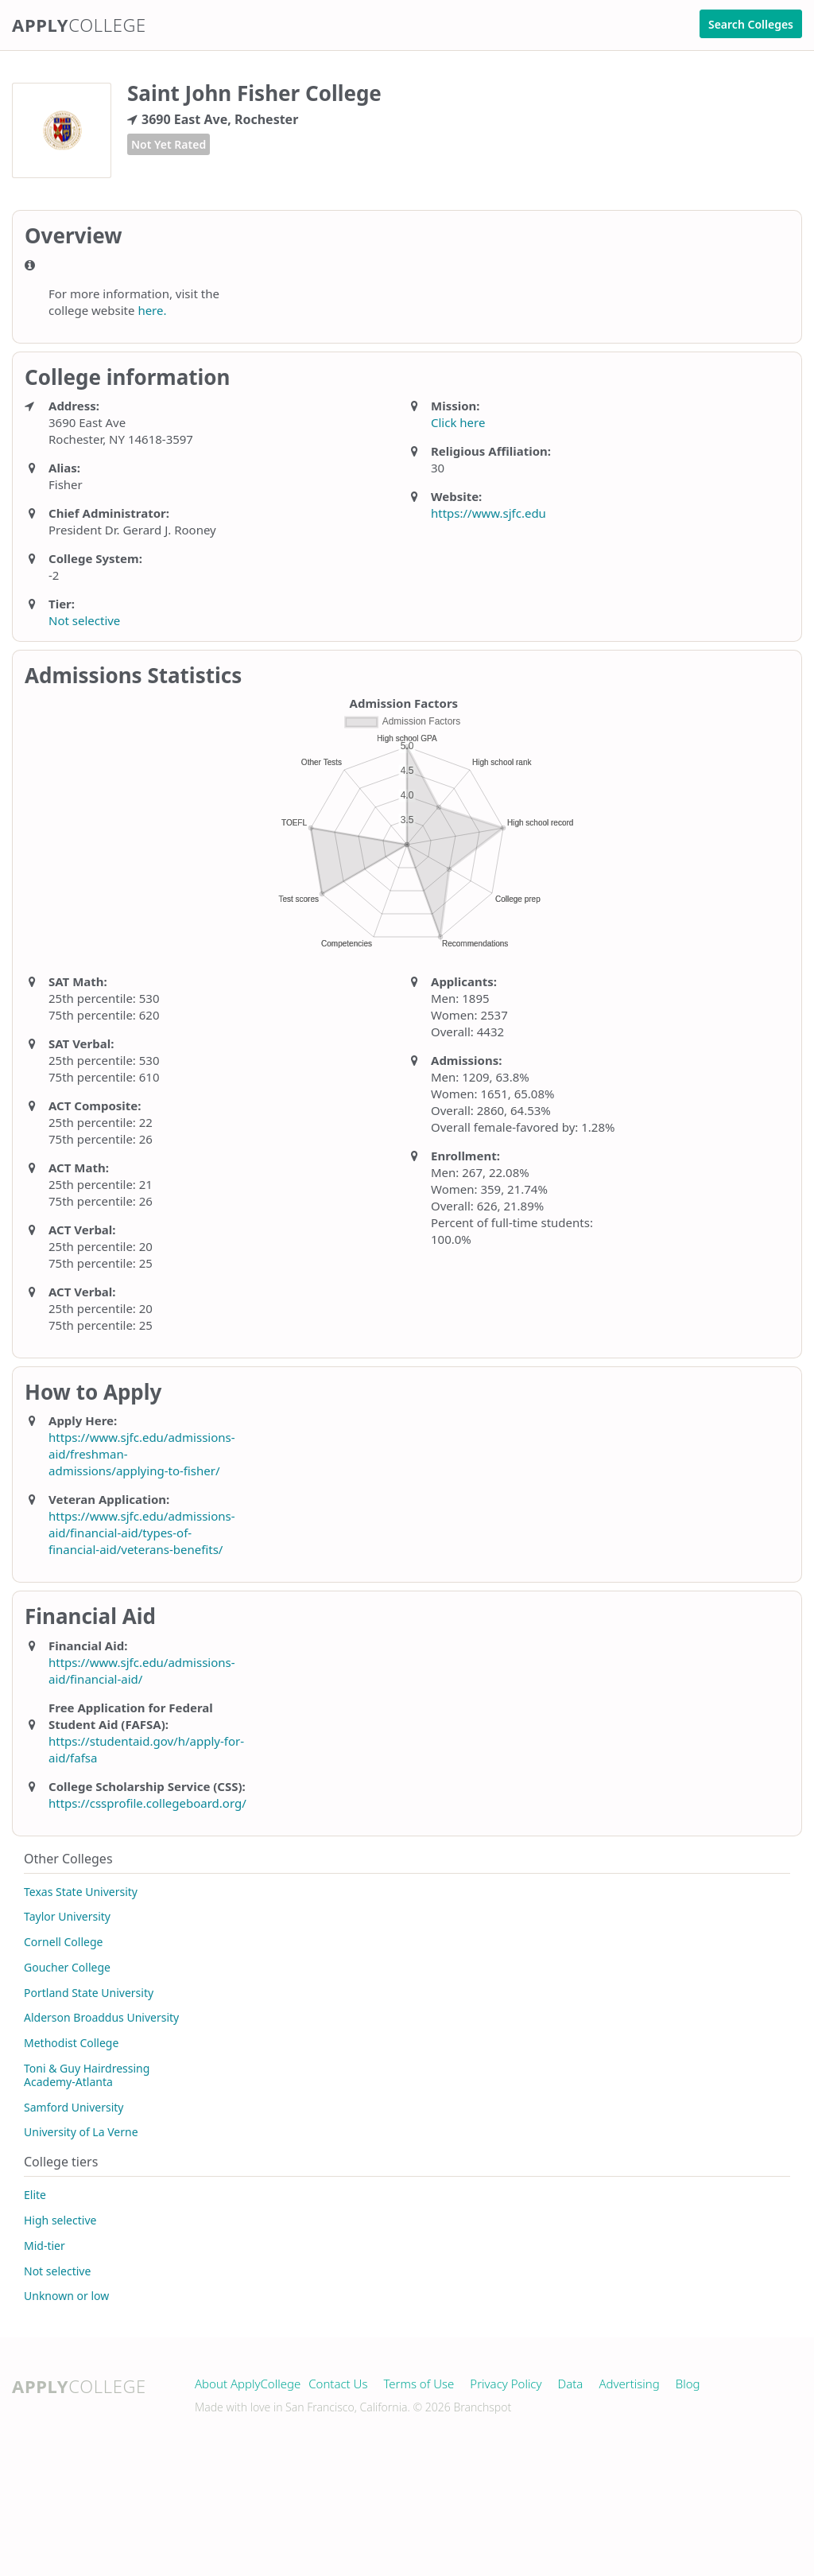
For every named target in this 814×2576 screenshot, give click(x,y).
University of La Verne (81, 2131)
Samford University (73, 2107)
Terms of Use (418, 2383)
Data (570, 2383)
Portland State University (88, 1992)
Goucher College (67, 1967)
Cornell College (63, 1941)
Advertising (629, 2383)
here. (152, 310)
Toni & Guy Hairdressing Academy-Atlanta (86, 2075)
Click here (458, 422)
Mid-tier (44, 2245)
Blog (688, 2383)
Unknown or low (66, 2295)
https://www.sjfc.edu (488, 513)
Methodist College (71, 2042)
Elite (35, 2194)
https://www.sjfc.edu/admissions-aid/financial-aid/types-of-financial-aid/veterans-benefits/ (141, 1532)
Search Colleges (750, 24)
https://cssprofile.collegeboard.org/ (147, 1803)
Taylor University (67, 1916)
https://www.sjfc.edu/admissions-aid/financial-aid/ (141, 1670)
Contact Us (337, 2383)
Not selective (84, 620)
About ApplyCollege (247, 2383)
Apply (79, 25)
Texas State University (81, 1891)
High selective (60, 2220)
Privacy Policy (505, 2383)
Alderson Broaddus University (101, 2017)
